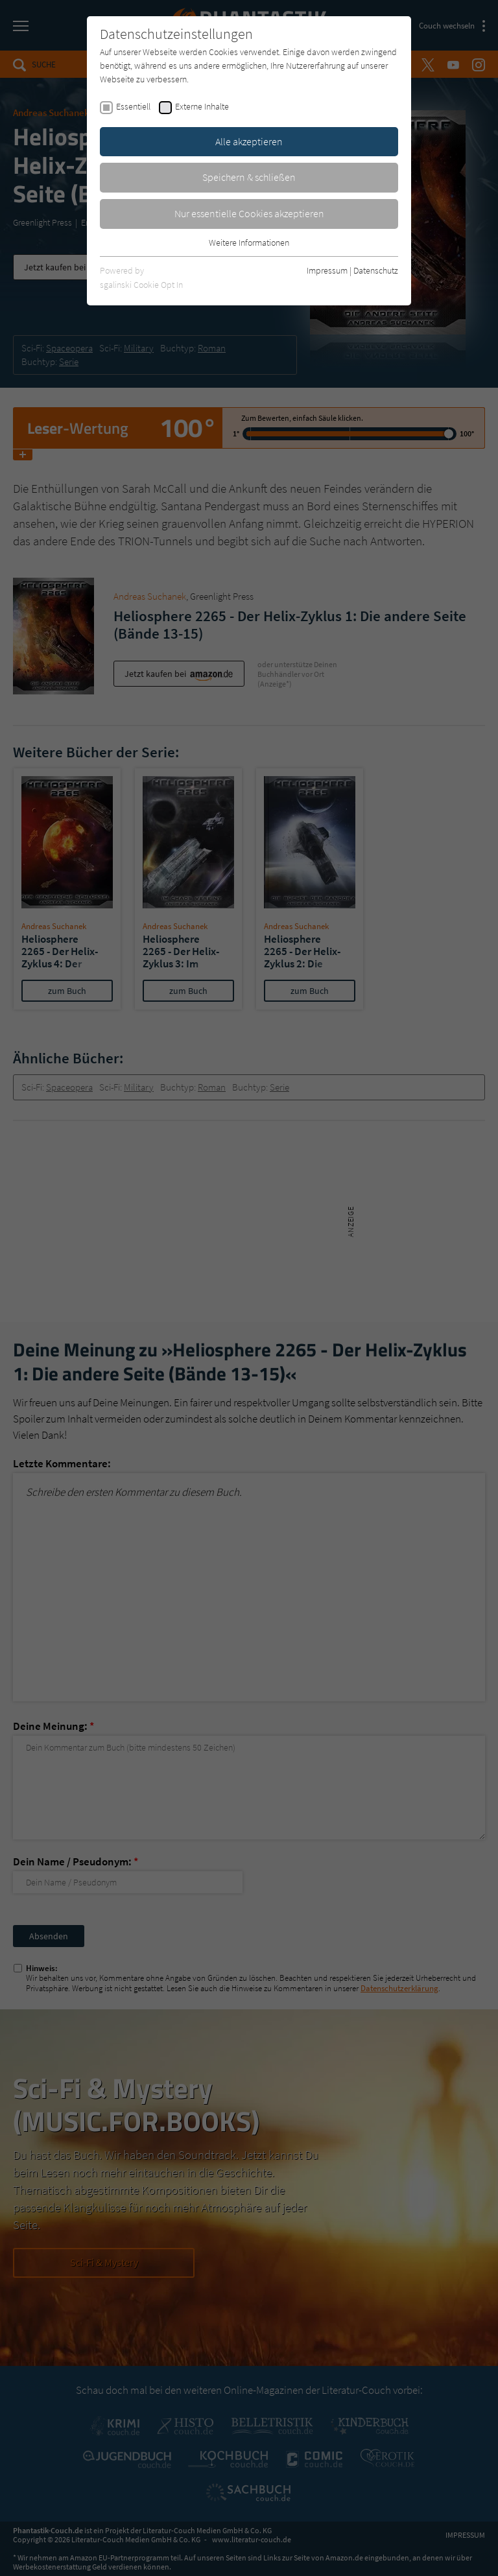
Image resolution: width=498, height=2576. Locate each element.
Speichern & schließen (249, 177)
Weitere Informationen (249, 242)
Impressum (327, 270)
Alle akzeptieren (249, 141)
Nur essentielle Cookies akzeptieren (249, 213)
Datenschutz (375, 270)
